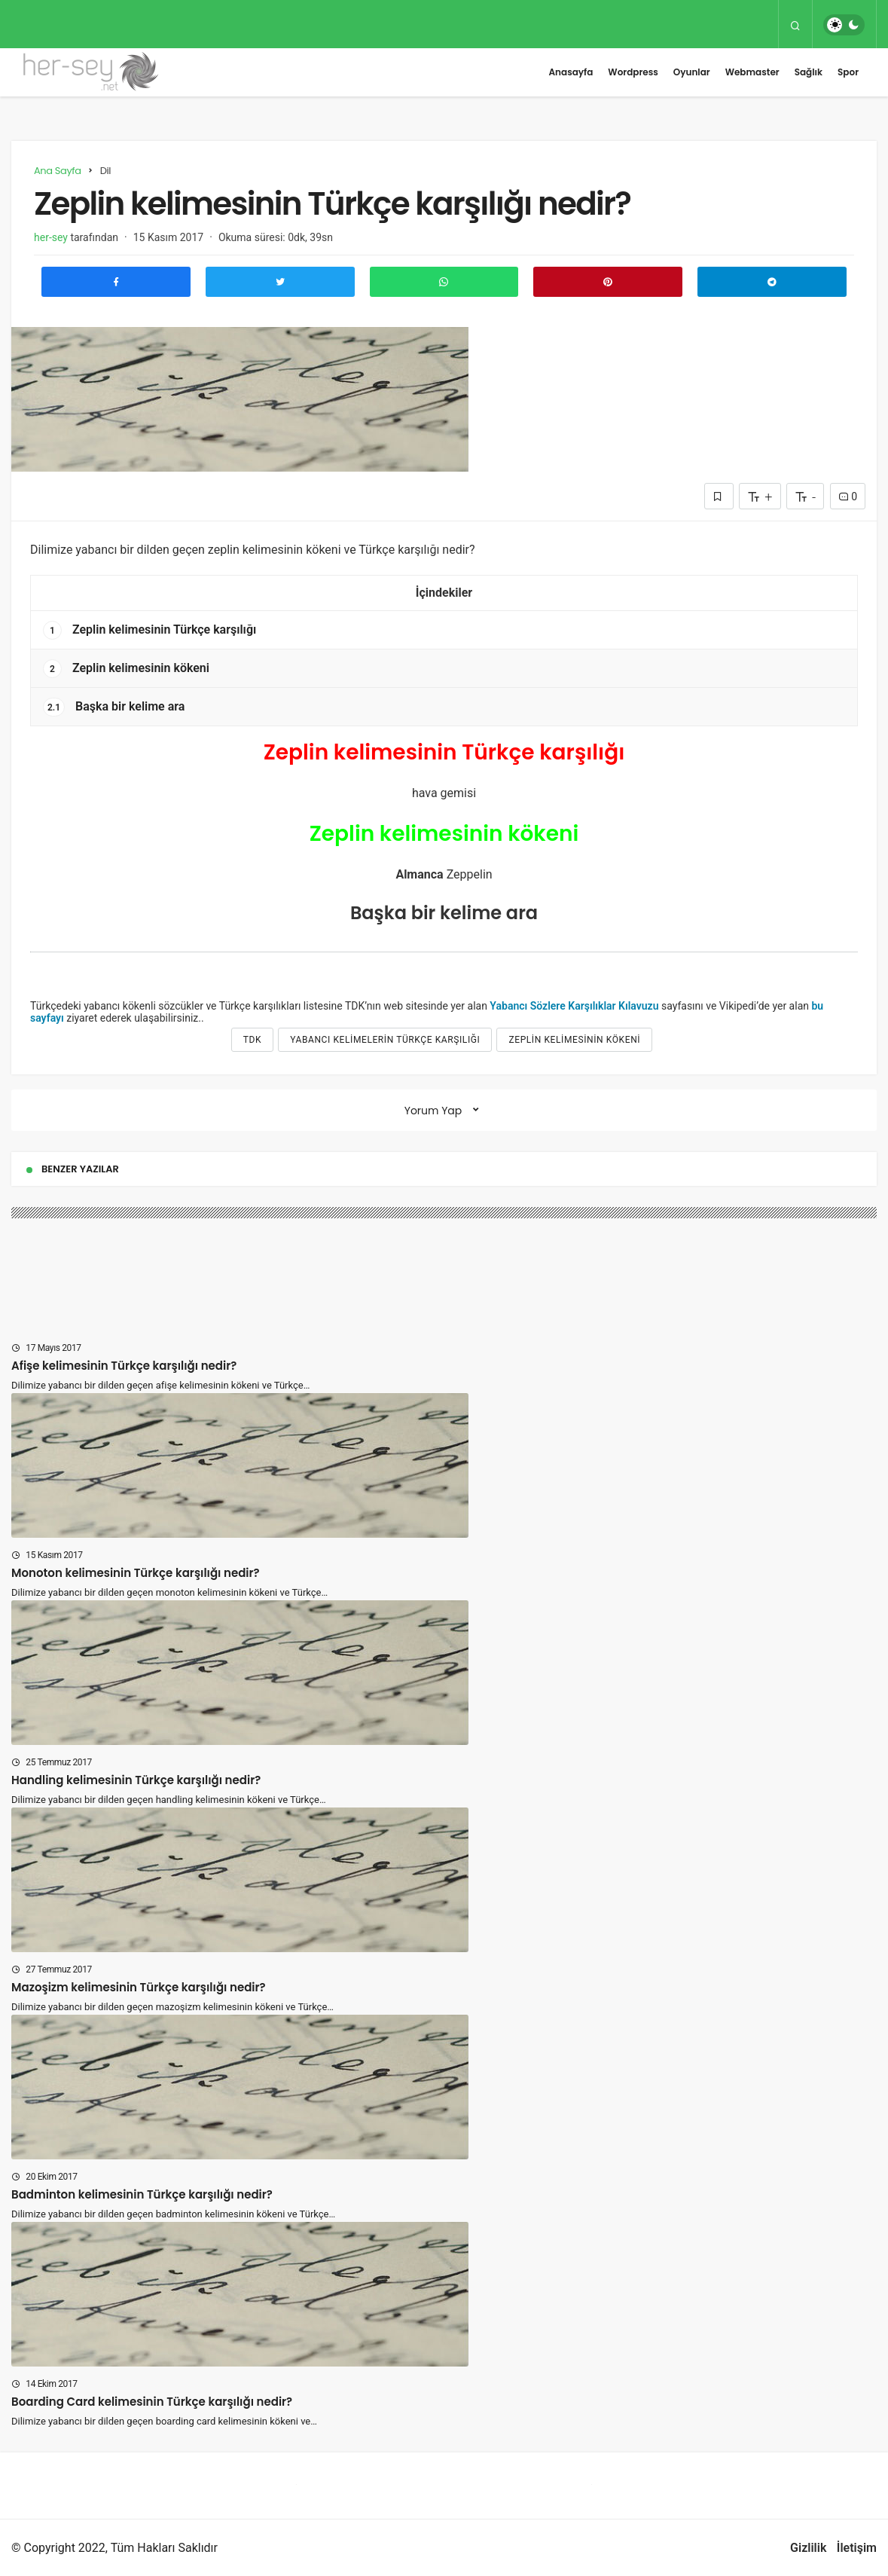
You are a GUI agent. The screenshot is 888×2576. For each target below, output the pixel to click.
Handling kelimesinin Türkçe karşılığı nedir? (136, 1780)
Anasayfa (570, 72)
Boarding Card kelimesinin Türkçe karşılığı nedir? (151, 2401)
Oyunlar (691, 72)
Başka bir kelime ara (114, 707)
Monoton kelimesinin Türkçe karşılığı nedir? (135, 1573)
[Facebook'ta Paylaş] (116, 282)
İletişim (857, 2548)
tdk (252, 1039)
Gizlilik (808, 2548)
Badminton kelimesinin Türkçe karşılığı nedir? (142, 2194)
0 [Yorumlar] (847, 496)
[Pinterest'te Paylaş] (607, 282)
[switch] (844, 24)
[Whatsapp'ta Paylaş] (444, 282)
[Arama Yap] (795, 25)
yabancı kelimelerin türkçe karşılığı (385, 1039)
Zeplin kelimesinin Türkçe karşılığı (149, 630)
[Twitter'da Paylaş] (280, 282)
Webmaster (752, 72)
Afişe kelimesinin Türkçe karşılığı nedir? (123, 1366)
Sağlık (808, 72)
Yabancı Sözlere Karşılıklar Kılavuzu (574, 1006)
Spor (848, 72)
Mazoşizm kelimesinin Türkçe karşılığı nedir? (138, 1987)
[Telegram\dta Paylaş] (772, 282)
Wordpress (633, 72)
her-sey (51, 237)
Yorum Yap (433, 1110)
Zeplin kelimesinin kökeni (126, 668)
